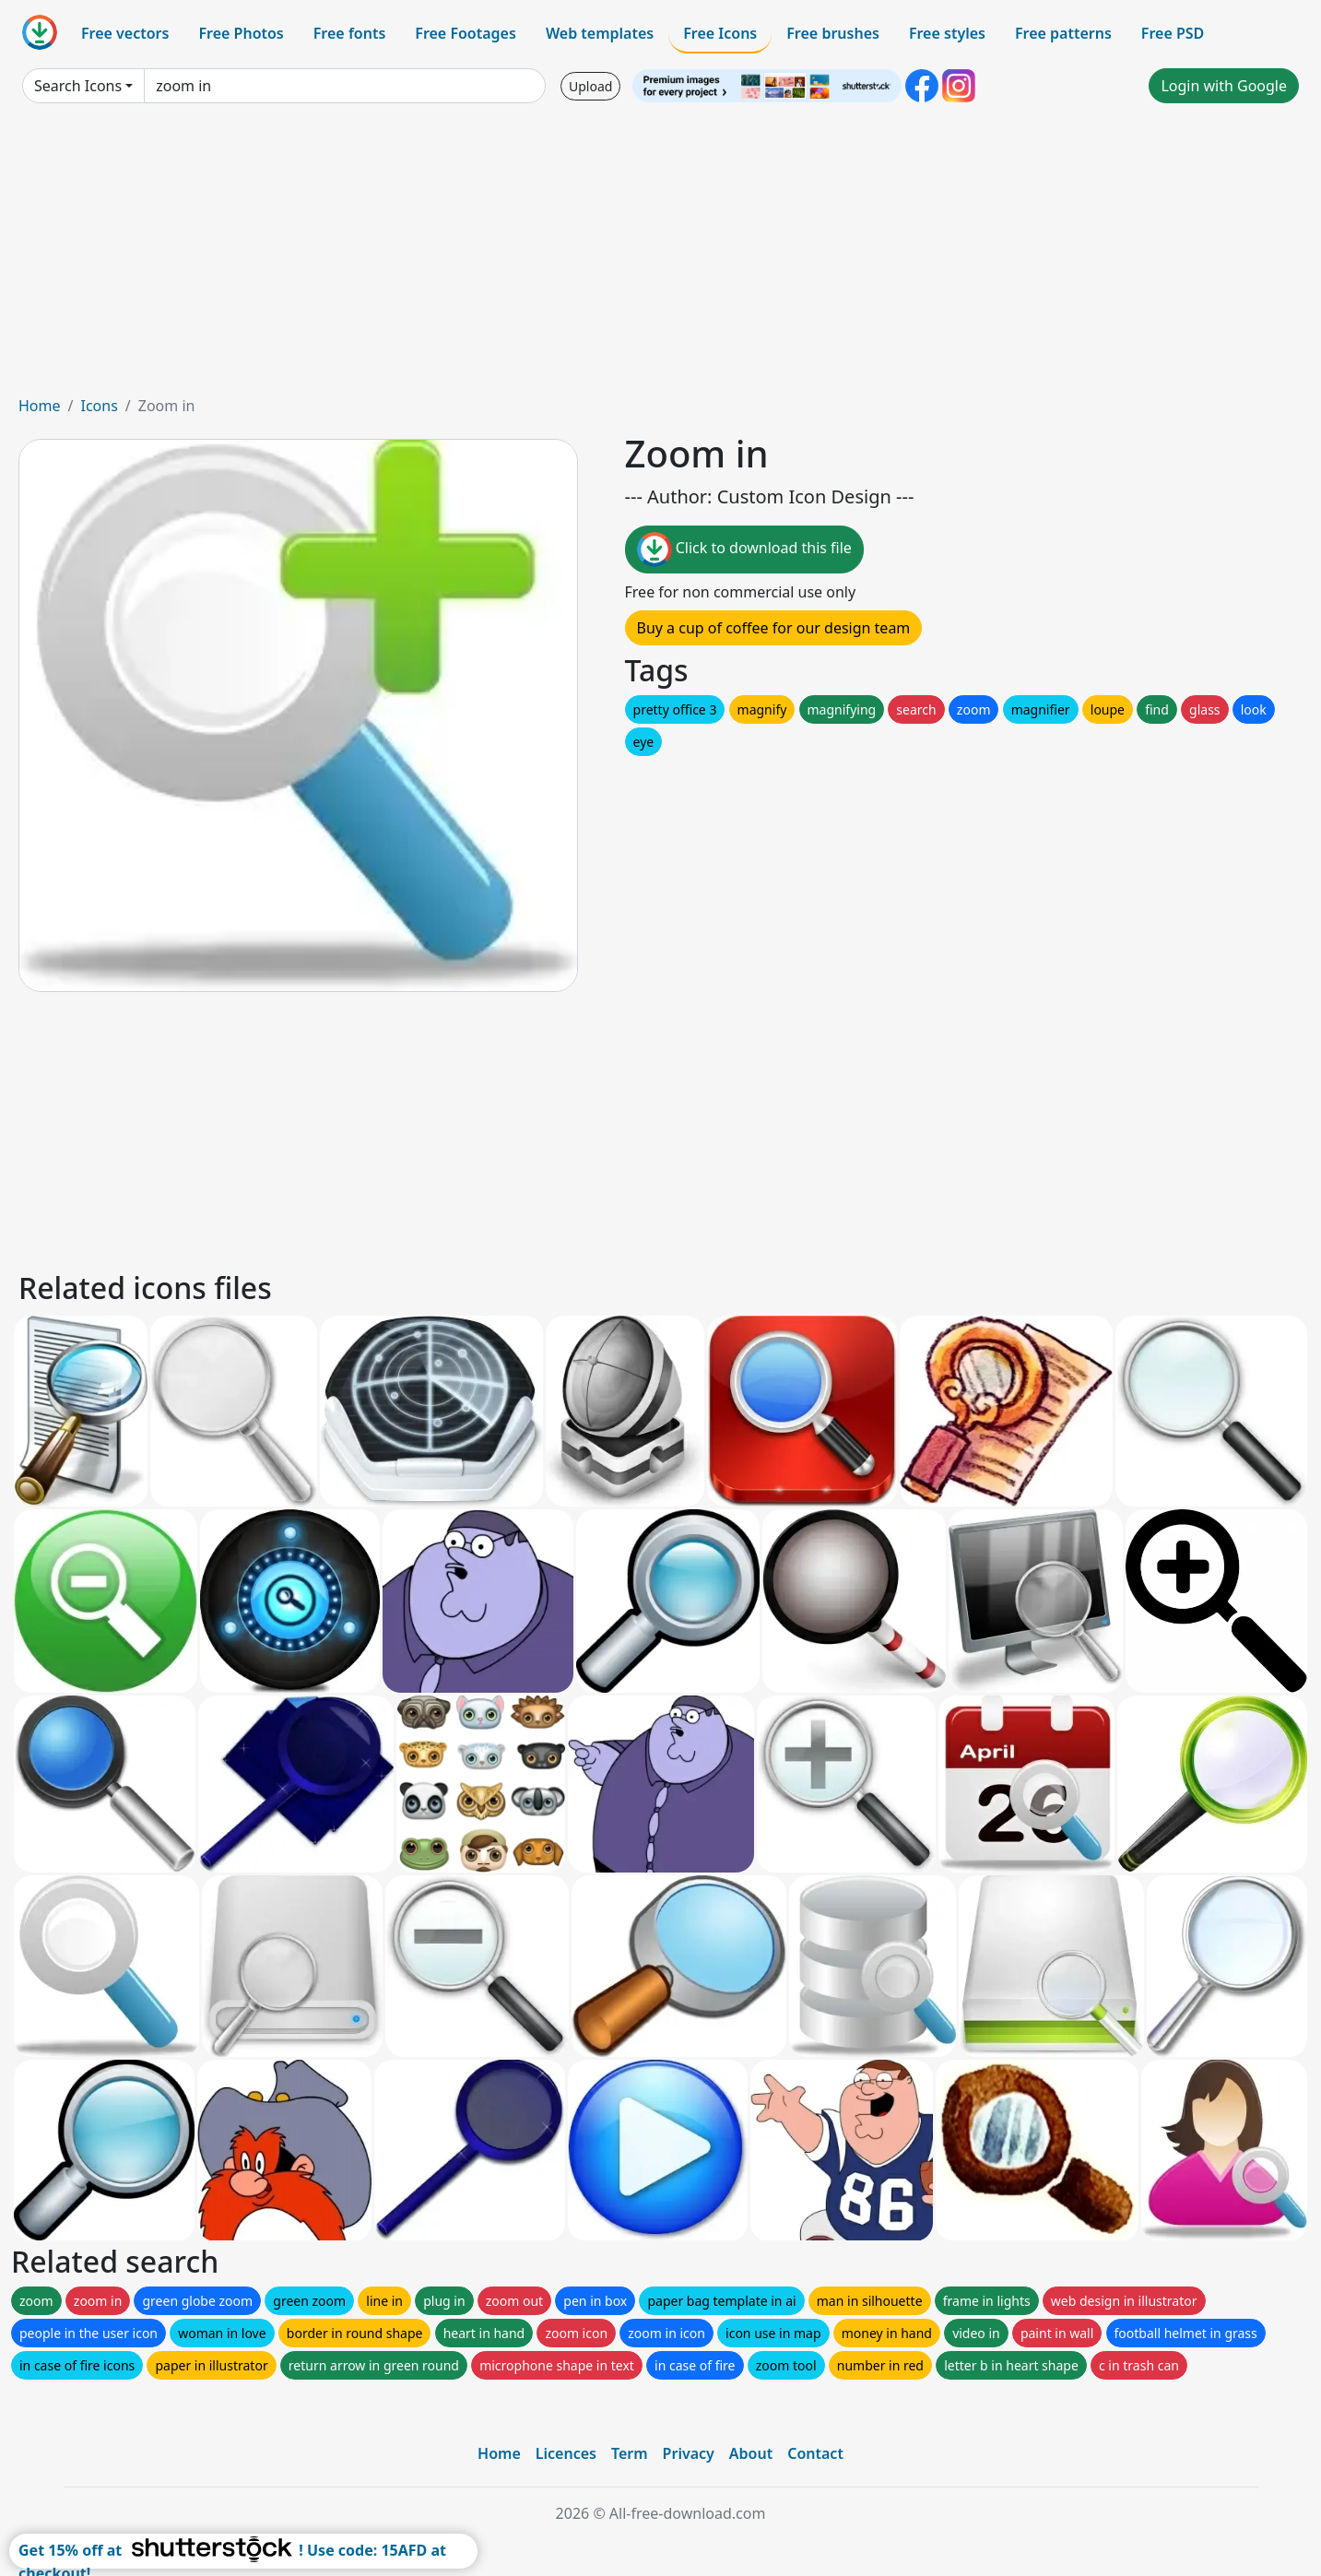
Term (629, 2453)
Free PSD (1172, 33)
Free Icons (720, 33)
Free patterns (1063, 33)
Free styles (947, 33)
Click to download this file (744, 549)
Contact (815, 2453)
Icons (98, 406)
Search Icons (78, 86)
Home (39, 406)
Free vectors (125, 33)
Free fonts (349, 33)
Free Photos (240, 33)
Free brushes (832, 33)
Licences (566, 2453)
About (751, 2453)
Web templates (600, 33)
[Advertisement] (661, 256)
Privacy (688, 2453)
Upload (590, 86)
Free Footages (465, 33)
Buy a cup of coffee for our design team (774, 628)
